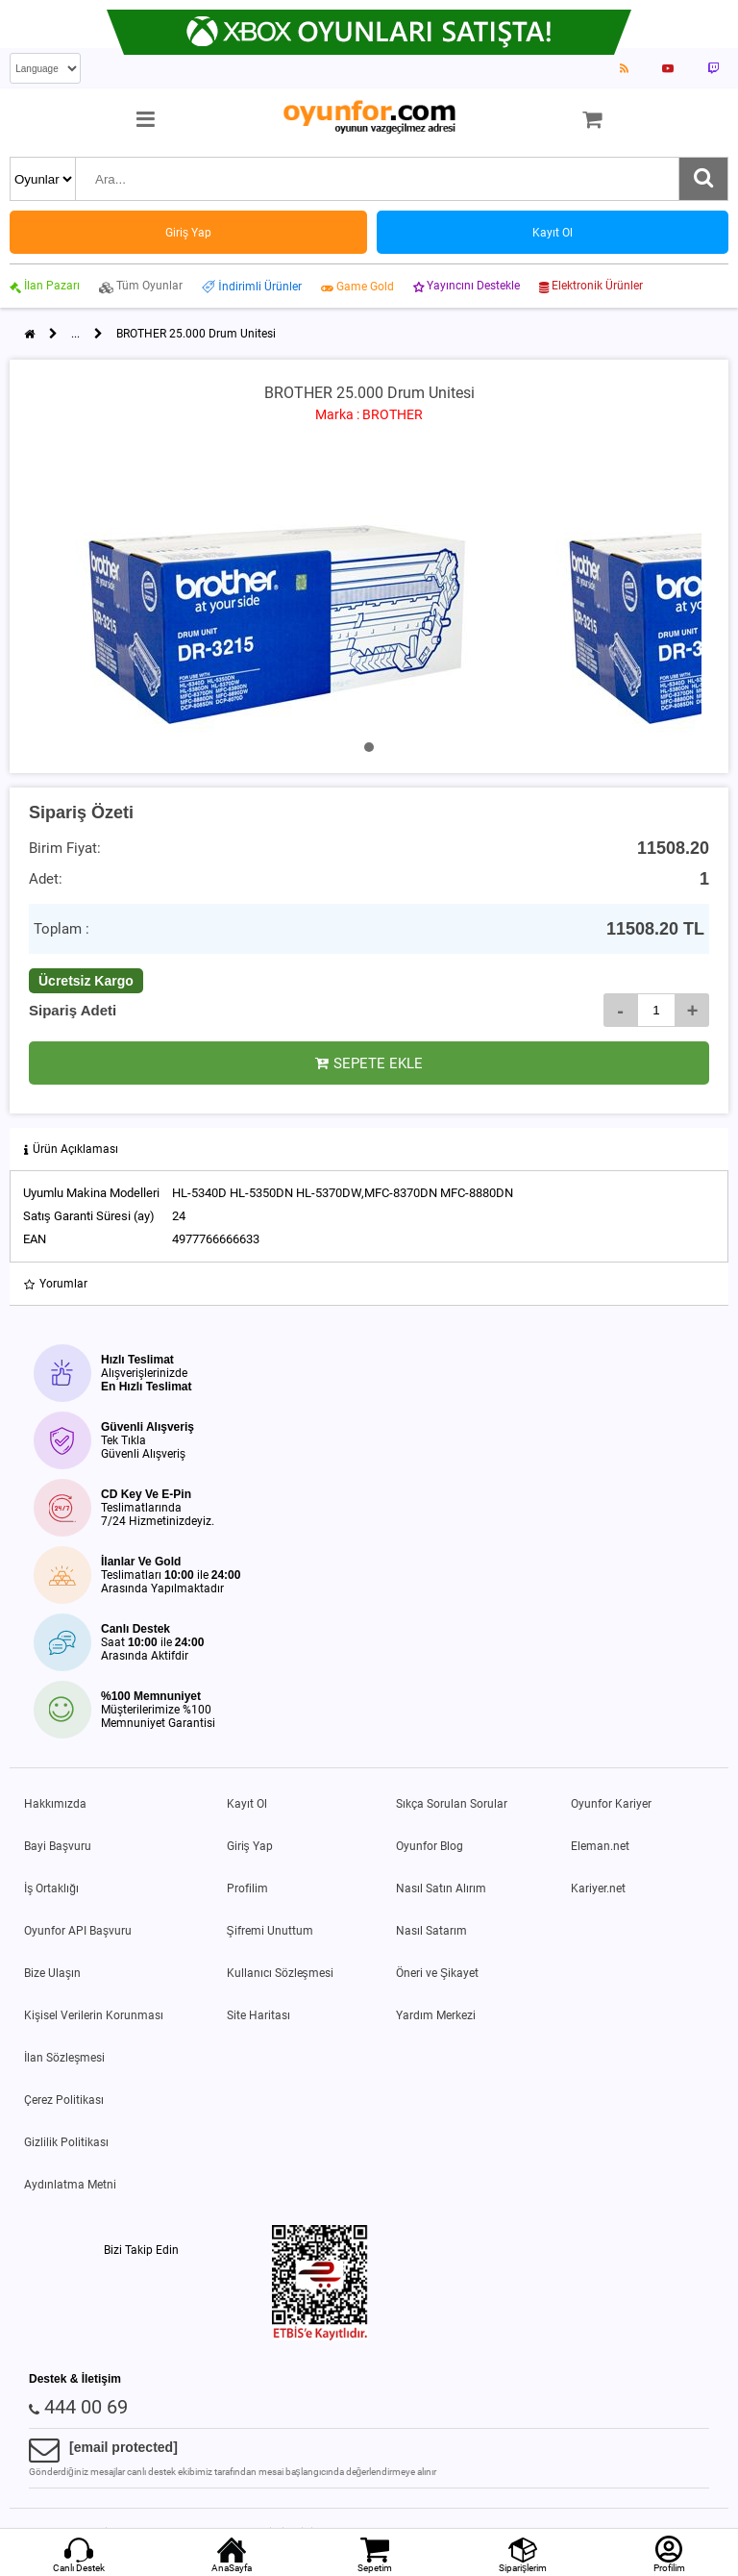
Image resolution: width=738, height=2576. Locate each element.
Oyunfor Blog (429, 1846)
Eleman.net (600, 1846)
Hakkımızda (55, 1804)
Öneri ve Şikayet (437, 1973)
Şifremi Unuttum (270, 1931)
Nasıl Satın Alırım (441, 1888)
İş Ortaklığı (51, 1888)
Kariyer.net (598, 1888)
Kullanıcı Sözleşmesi (280, 1973)
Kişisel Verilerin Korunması (93, 2015)
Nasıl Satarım (431, 1931)
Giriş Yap (250, 1846)
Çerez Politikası (64, 2100)
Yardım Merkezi (436, 2015)
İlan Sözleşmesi (64, 2057)
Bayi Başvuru (57, 1846)
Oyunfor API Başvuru (78, 1931)
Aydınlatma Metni (70, 2184)
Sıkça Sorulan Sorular (451, 1804)
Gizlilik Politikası (66, 2142)
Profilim (247, 1888)
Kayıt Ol (247, 1804)
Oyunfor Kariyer (611, 1804)
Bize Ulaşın (52, 1973)
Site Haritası (258, 2015)
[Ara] (703, 179)
